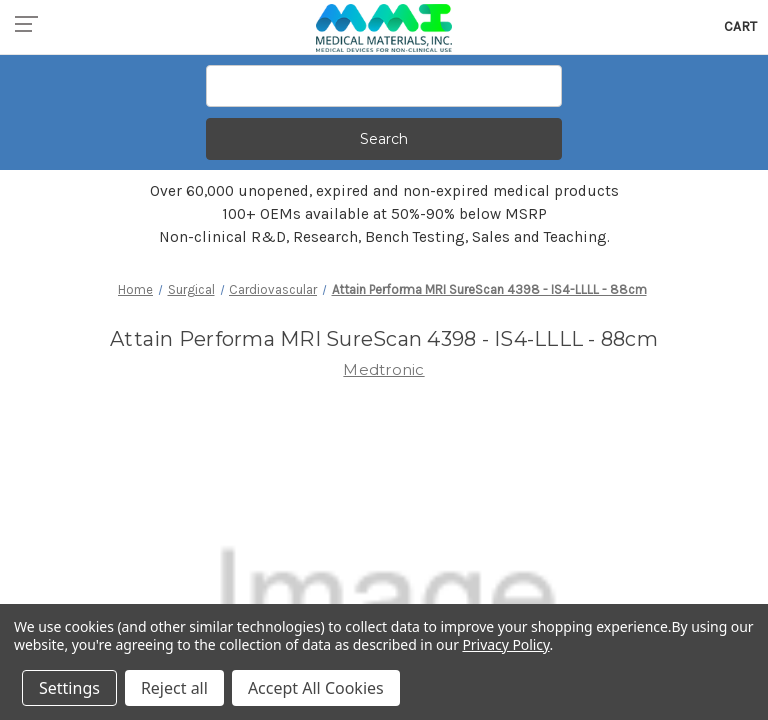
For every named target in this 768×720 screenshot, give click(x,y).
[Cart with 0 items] (740, 26)
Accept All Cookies (316, 688)
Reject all (174, 688)
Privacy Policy (505, 644)
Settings (69, 688)
